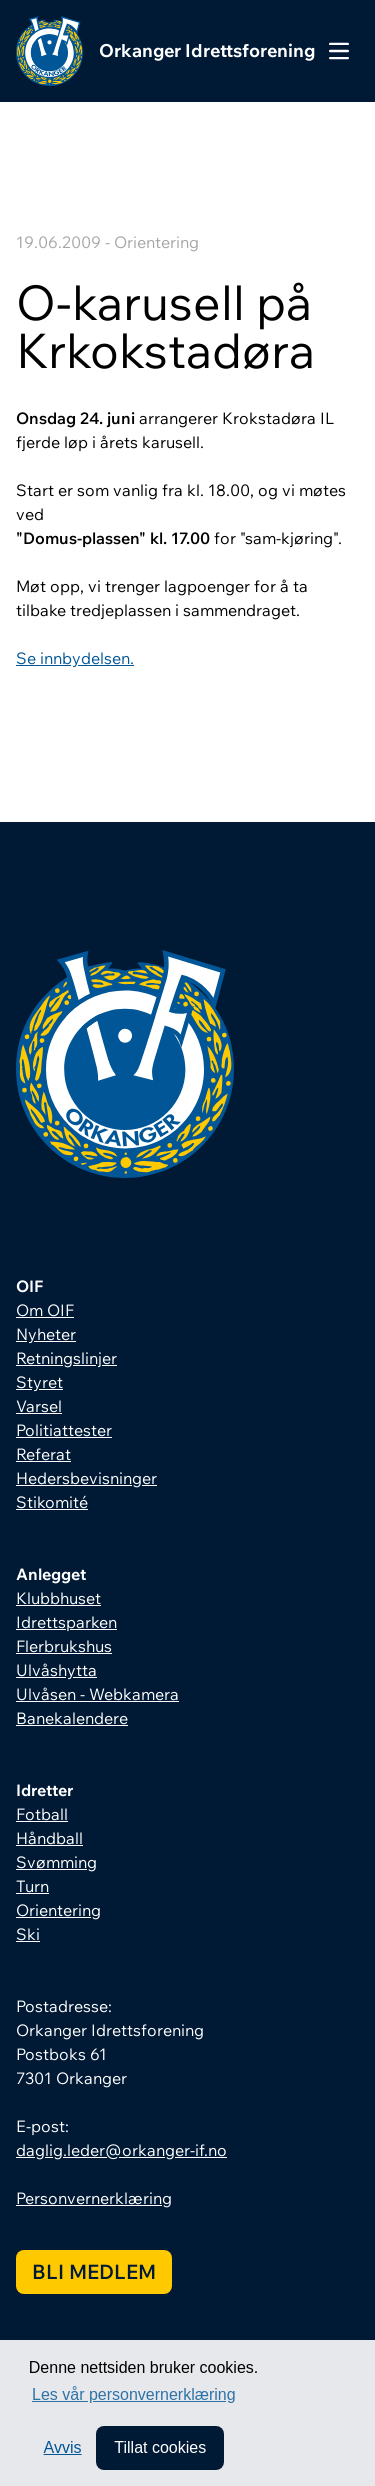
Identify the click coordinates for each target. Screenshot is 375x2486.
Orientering (58, 1910)
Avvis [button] (63, 2447)
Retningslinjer (66, 1358)
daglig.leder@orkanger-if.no (121, 2150)
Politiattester (64, 1430)
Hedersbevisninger (86, 1478)
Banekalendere (72, 1718)
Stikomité (52, 1502)
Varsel (39, 1406)
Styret (39, 1382)
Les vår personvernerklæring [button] (134, 2394)
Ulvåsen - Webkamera (97, 1694)
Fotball (42, 1814)
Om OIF (45, 1310)
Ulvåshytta (56, 1670)
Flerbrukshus (64, 1646)
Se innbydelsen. (75, 658)
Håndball (49, 1838)
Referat (43, 1454)
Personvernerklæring (94, 2198)
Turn (32, 1886)
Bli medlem (94, 2271)
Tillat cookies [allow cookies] (160, 2447)
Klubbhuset (58, 1598)
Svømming (56, 1862)
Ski (28, 1934)
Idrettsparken (66, 1622)
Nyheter (46, 1334)
